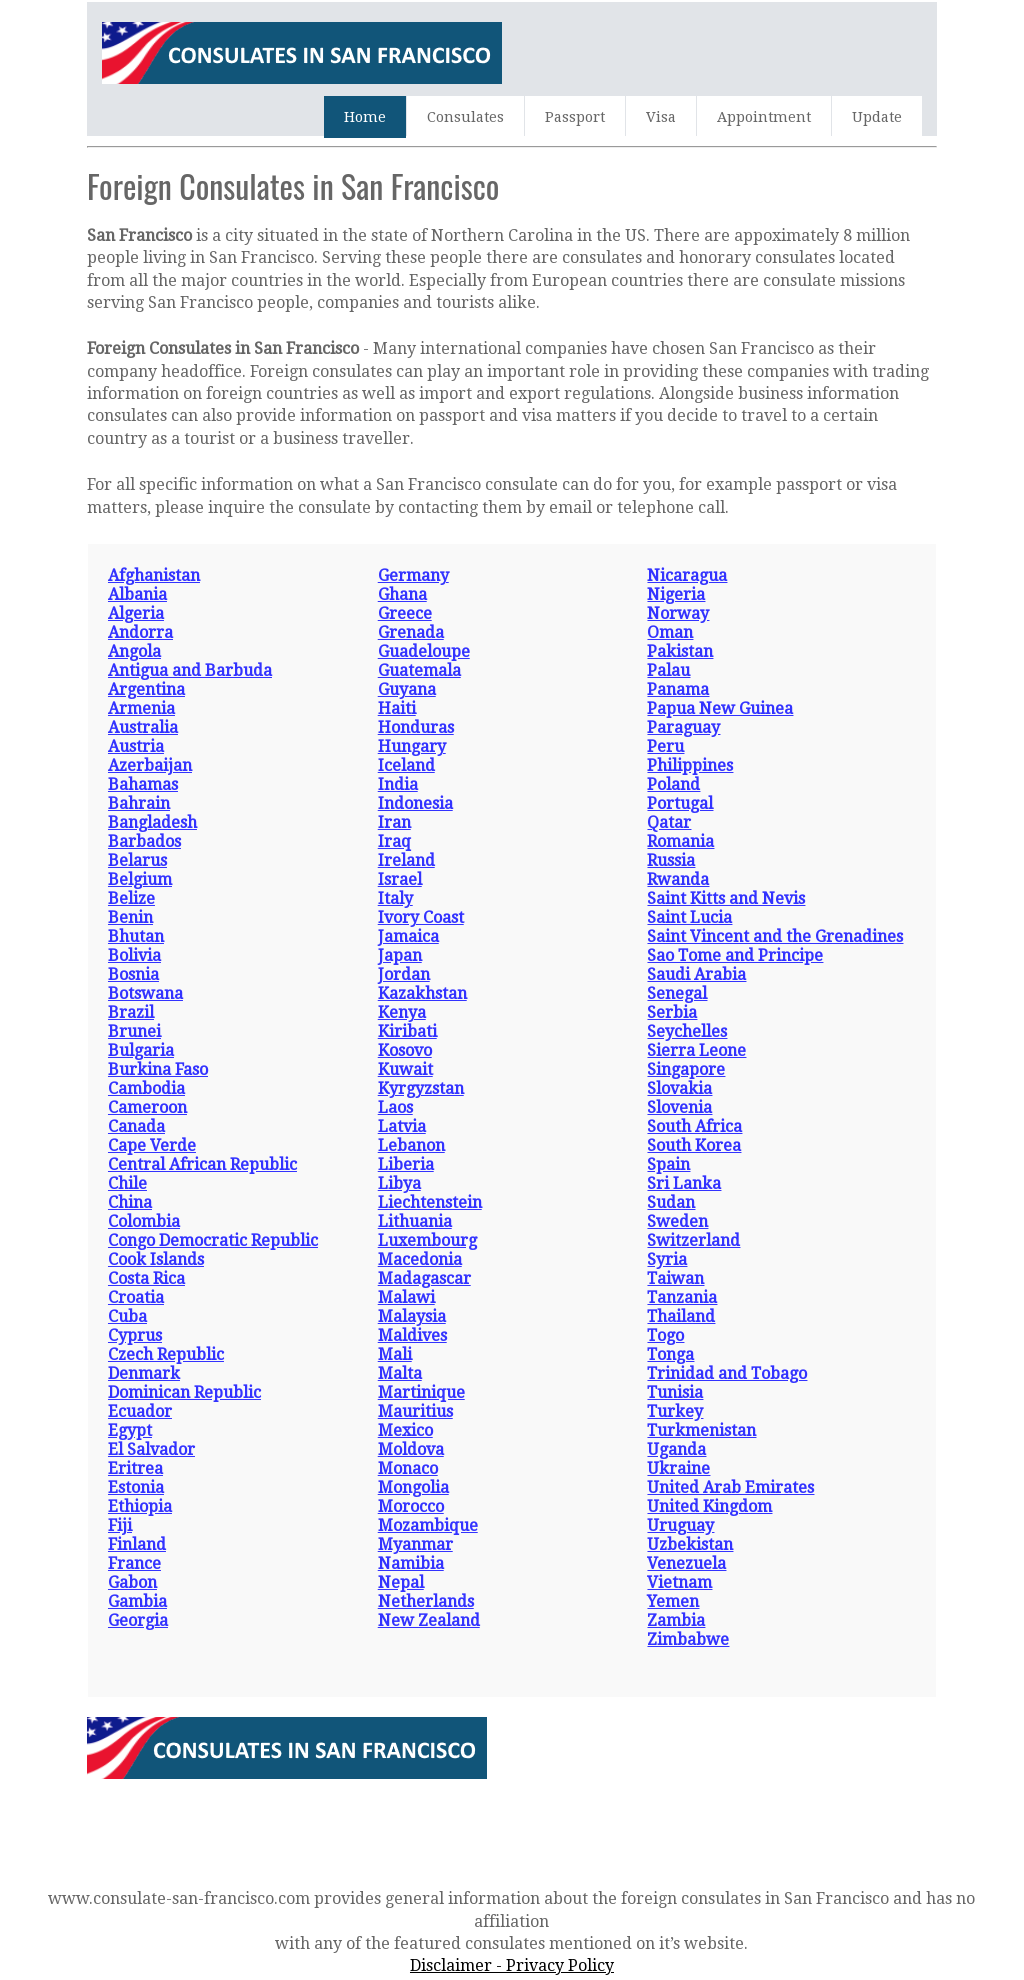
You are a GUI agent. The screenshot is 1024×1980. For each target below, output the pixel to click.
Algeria (136, 613)
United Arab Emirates (730, 1487)
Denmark (144, 1373)
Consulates (465, 117)
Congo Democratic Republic (213, 1240)
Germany (413, 575)
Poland (673, 784)
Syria (667, 1259)
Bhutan (136, 936)
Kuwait (405, 1069)
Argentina (146, 689)
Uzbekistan (690, 1544)
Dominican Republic (184, 1392)
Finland (137, 1544)
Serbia (672, 1012)
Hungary (412, 746)
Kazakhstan (422, 993)
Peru (665, 746)
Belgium (140, 879)
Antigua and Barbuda (190, 670)
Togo (665, 1335)
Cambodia (146, 1088)
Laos (395, 1107)
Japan (400, 955)
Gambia (137, 1601)
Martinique (421, 1392)
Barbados (144, 841)
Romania (680, 841)
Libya (399, 1183)
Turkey (675, 1411)
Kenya (402, 1012)
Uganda (676, 1449)
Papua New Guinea (720, 708)
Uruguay (680, 1525)
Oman (670, 632)
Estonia (136, 1487)
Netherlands (426, 1601)
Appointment (764, 117)
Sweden (677, 1221)
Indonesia (415, 803)
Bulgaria (141, 1050)
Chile (127, 1183)
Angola (134, 651)
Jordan (404, 974)
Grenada (411, 632)
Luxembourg (427, 1240)
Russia (671, 860)
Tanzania (682, 1297)
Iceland (406, 765)
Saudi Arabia (696, 974)
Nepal (401, 1582)
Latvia (402, 1126)
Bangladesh (152, 822)
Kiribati (407, 1031)
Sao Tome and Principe (735, 955)
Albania (137, 594)
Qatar (669, 822)
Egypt (130, 1430)
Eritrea (135, 1468)
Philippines (690, 765)
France (134, 1563)
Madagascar (424, 1278)
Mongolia (413, 1487)
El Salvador (151, 1449)
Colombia (144, 1221)
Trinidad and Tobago (727, 1373)
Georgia (138, 1620)
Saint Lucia (689, 917)
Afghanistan (154, 575)
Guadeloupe (424, 651)
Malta (400, 1373)
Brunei (134, 1031)
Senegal (677, 993)
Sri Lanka (684, 1183)
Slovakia (679, 1088)
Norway (678, 613)
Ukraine (678, 1468)
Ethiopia (140, 1506)
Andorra (140, 632)
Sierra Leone (696, 1050)
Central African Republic (202, 1164)
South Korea (694, 1145)
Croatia (136, 1297)
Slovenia (679, 1107)
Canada (136, 1126)
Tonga (670, 1354)
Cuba (127, 1316)
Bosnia (133, 974)
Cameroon (147, 1107)
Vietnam (679, 1582)
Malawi (406, 1297)
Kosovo (405, 1050)
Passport (575, 117)
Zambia (676, 1620)
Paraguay (683, 727)
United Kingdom (709, 1506)
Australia (143, 727)
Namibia (411, 1563)
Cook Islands (156, 1259)
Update (877, 117)
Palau (668, 670)
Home (365, 117)
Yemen (673, 1601)
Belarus (137, 860)
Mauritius (415, 1411)
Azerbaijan (150, 765)
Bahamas (143, 784)
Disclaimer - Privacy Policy (512, 1965)
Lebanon (411, 1145)
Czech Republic (166, 1354)
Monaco (408, 1468)
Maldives (412, 1335)
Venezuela (686, 1563)
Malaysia (412, 1316)
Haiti (397, 708)
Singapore (686, 1069)
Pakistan (680, 651)
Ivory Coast (421, 917)
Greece (405, 613)
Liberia (406, 1164)
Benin (130, 917)
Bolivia (134, 955)
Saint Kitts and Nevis (726, 898)
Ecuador (140, 1411)
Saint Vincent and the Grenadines (775, 936)
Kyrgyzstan (421, 1088)
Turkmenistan (701, 1430)
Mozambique (428, 1525)
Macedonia (420, 1259)
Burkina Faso (158, 1069)
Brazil (131, 1012)
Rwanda (678, 879)
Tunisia (675, 1392)
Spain (668, 1164)
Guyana (407, 689)
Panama (678, 689)
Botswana (145, 993)
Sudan (671, 1202)
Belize (131, 898)
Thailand (681, 1316)
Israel (400, 879)
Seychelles (687, 1031)
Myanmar (415, 1544)
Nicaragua (687, 575)
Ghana (402, 594)
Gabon (132, 1582)
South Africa (694, 1126)
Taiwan (675, 1278)
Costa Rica (146, 1278)
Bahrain (139, 803)
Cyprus (135, 1335)
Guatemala (419, 670)
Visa (661, 117)
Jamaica (408, 936)
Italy (395, 898)
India (398, 784)
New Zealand (429, 1620)
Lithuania (415, 1221)
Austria (136, 746)
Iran (394, 822)
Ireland (406, 860)
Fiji (120, 1525)
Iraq (394, 841)
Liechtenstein (430, 1202)
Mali (395, 1354)
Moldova (411, 1449)
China (130, 1202)
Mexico (405, 1430)
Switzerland (693, 1240)
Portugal (680, 803)
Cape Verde (152, 1145)
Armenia (141, 708)
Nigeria (676, 594)
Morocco (411, 1506)
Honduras (416, 727)
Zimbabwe (688, 1639)
